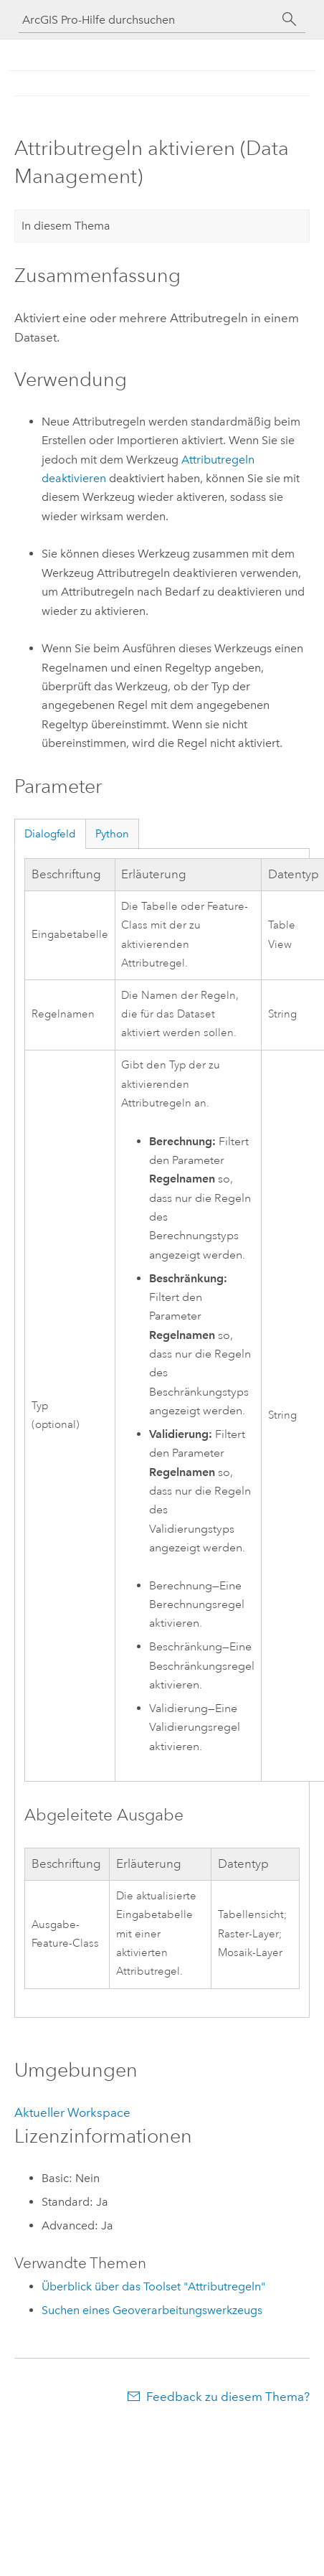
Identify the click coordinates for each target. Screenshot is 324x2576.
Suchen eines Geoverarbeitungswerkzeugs (152, 2310)
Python (112, 833)
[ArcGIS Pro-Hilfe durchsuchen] (148, 19)
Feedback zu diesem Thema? (228, 2396)
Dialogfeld (50, 833)
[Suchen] (289, 19)
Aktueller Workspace (72, 2112)
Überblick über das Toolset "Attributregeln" (153, 2286)
